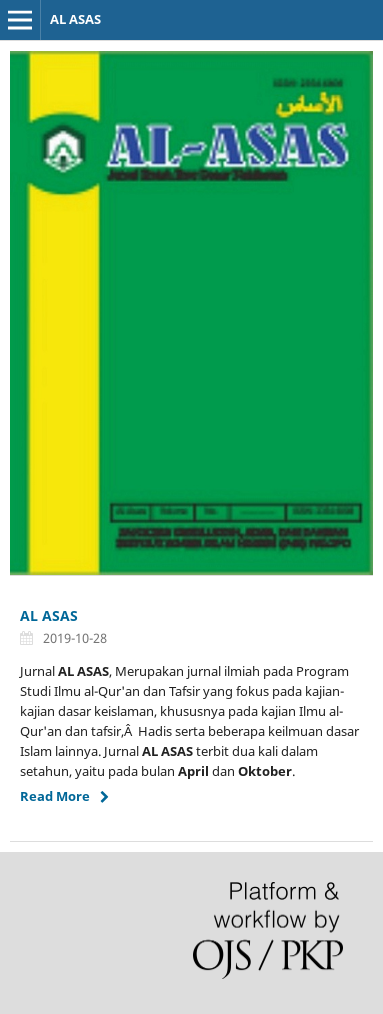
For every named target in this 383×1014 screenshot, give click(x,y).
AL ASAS (75, 19)
